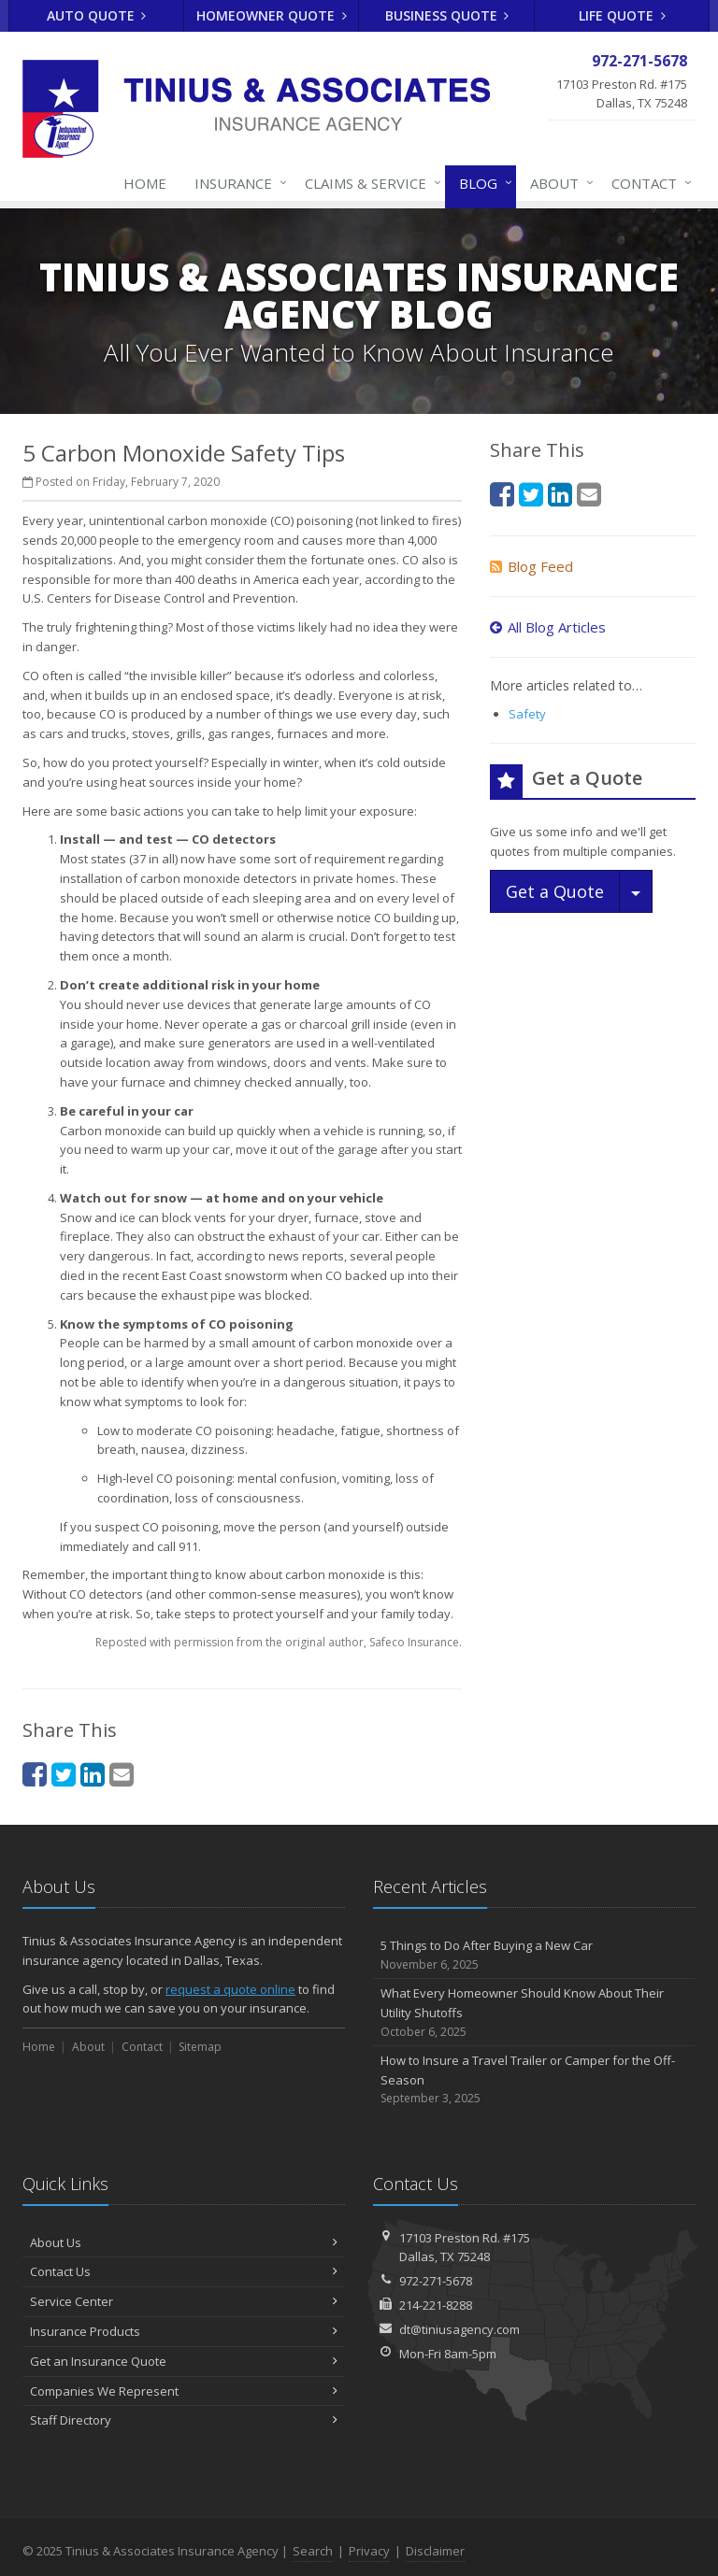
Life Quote (622, 15)
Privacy (369, 2550)
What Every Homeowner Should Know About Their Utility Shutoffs (534, 2013)
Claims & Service (369, 183)
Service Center (183, 2301)
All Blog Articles (548, 627)
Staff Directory (183, 2420)
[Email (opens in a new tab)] (121, 1774)
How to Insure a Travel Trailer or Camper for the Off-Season (534, 2080)
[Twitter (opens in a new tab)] (63, 1774)
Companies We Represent (183, 2391)
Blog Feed (531, 566)
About (558, 183)
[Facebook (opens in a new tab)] (34, 1774)
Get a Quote (555, 891)
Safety (527, 713)
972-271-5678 (435, 2280)
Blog (482, 183)
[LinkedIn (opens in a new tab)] (92, 1774)
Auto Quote (97, 15)
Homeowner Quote (271, 15)
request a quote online (230, 1989)
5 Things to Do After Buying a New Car (534, 1955)
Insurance (237, 183)
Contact (647, 183)
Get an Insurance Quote (183, 2361)
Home (144, 183)
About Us (183, 2242)
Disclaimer (435, 2550)
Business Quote (447, 15)
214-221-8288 (435, 2305)
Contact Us (183, 2271)
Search (313, 2550)
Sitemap (200, 2047)
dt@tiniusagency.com (459, 2329)
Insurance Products (183, 2331)
